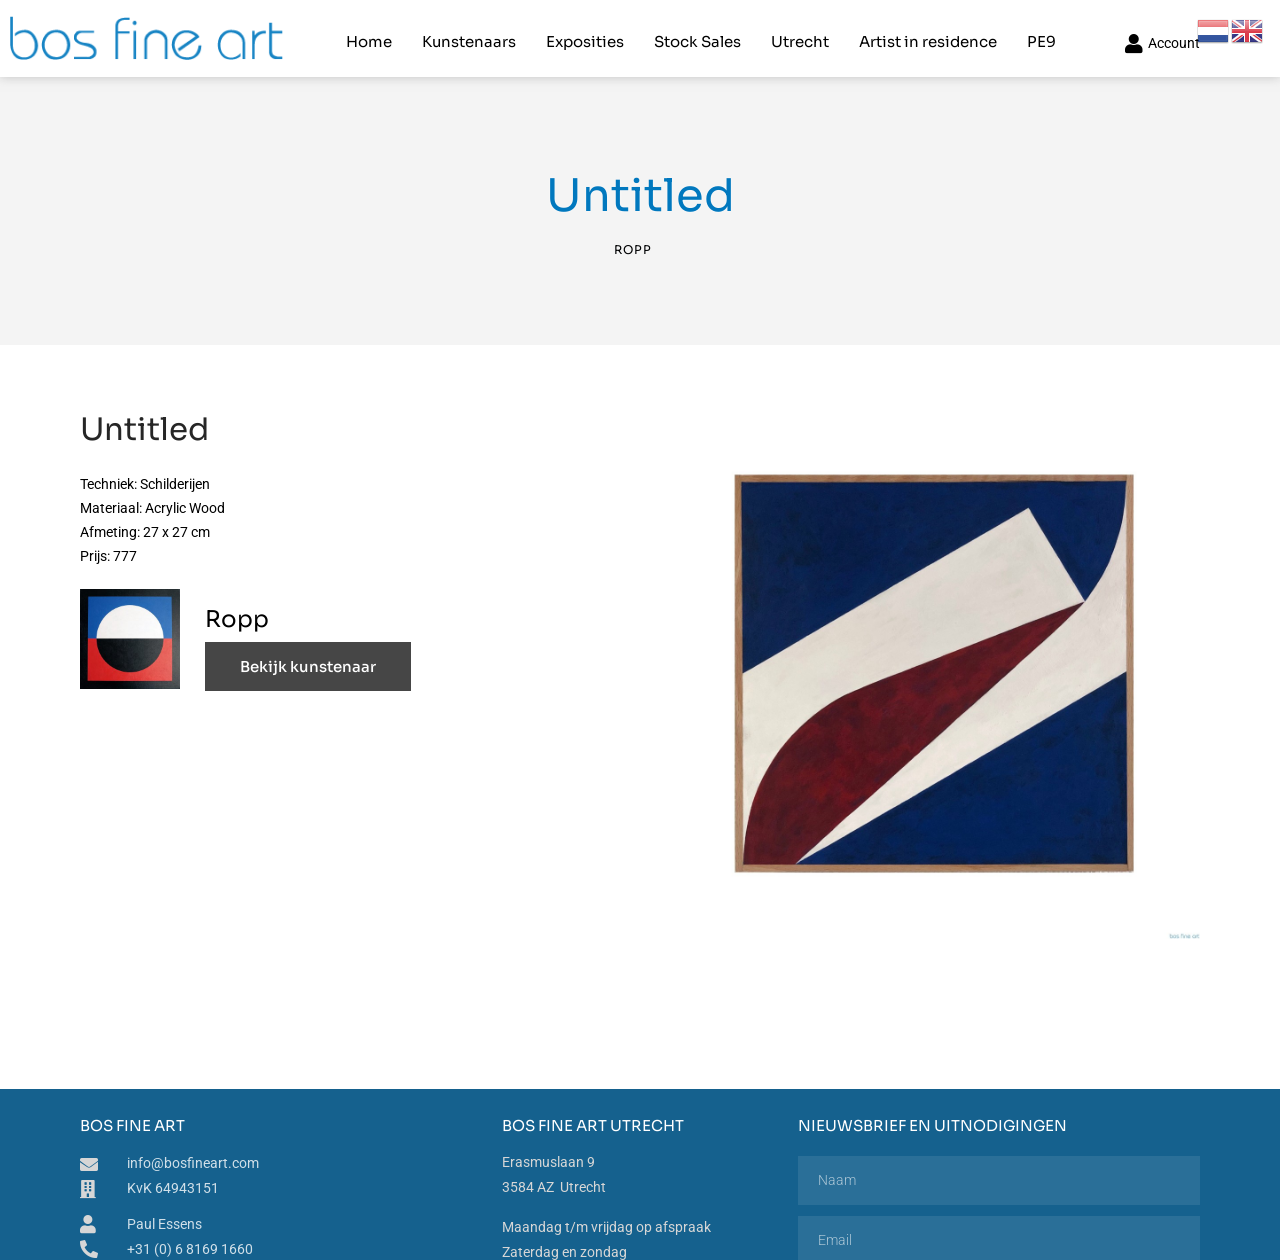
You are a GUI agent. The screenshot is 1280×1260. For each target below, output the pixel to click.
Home (368, 35)
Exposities (584, 35)
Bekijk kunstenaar (308, 655)
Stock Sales (696, 35)
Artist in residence (927, 35)
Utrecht (799, 35)
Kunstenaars (468, 35)
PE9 (1040, 35)
